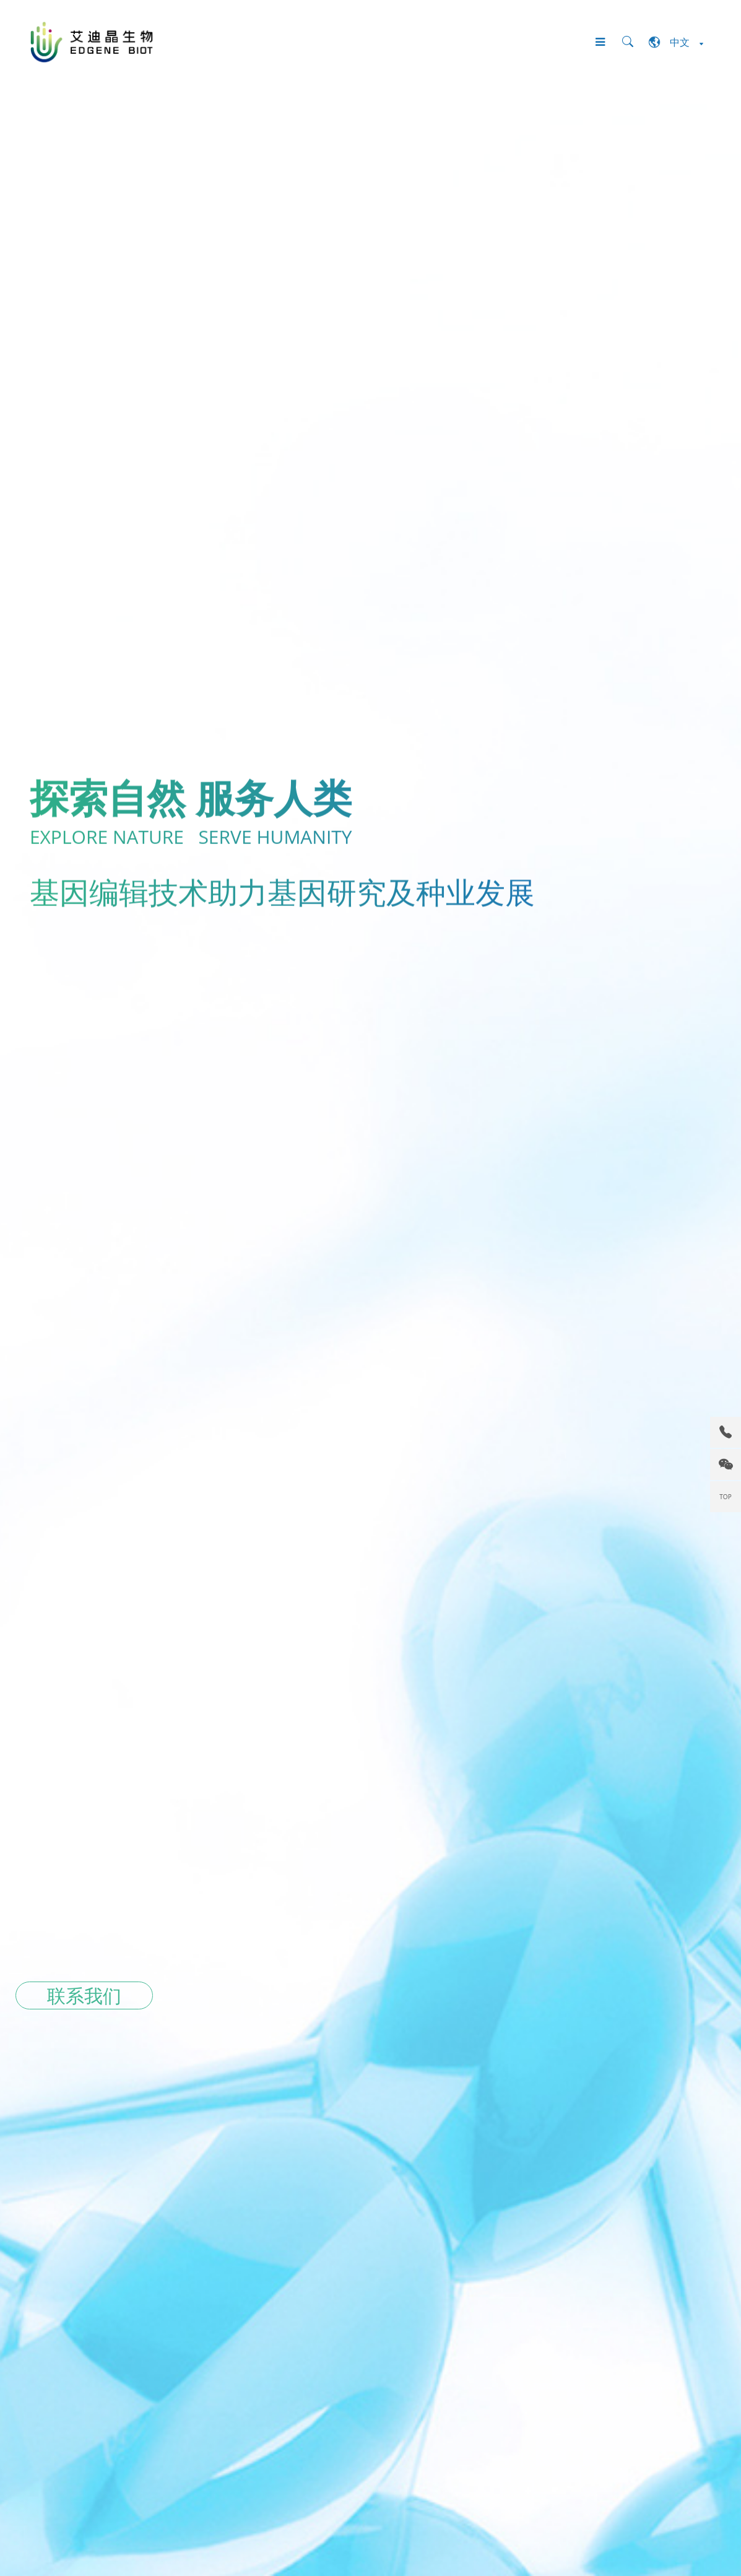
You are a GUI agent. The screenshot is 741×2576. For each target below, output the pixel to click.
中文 (676, 42)
